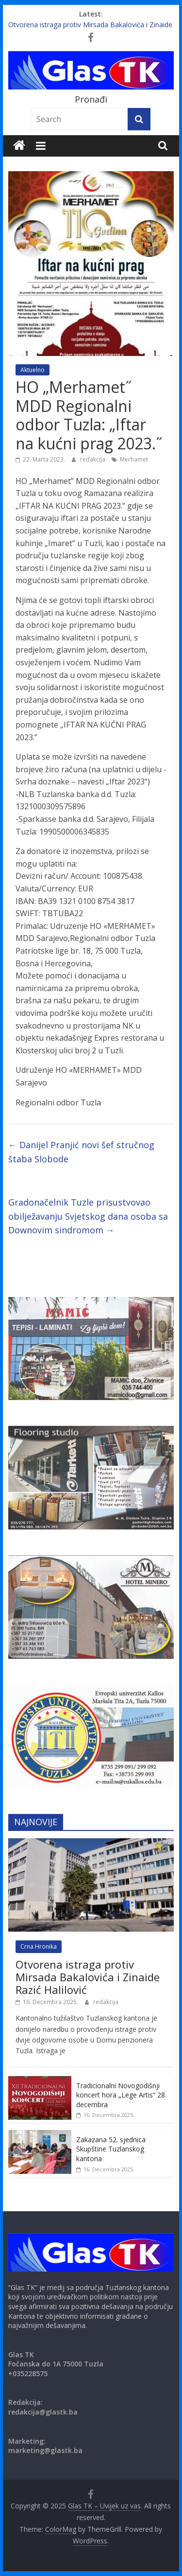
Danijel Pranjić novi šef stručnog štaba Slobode (81, 1152)
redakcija (93, 459)
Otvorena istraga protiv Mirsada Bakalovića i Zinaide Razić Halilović (88, 1977)
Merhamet (134, 459)
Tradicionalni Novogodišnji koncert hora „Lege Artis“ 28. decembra (121, 2095)
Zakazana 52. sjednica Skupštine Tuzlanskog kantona (111, 2149)
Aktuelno (32, 370)
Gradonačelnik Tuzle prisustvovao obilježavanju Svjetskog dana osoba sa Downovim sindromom (88, 1216)
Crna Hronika (38, 1946)
